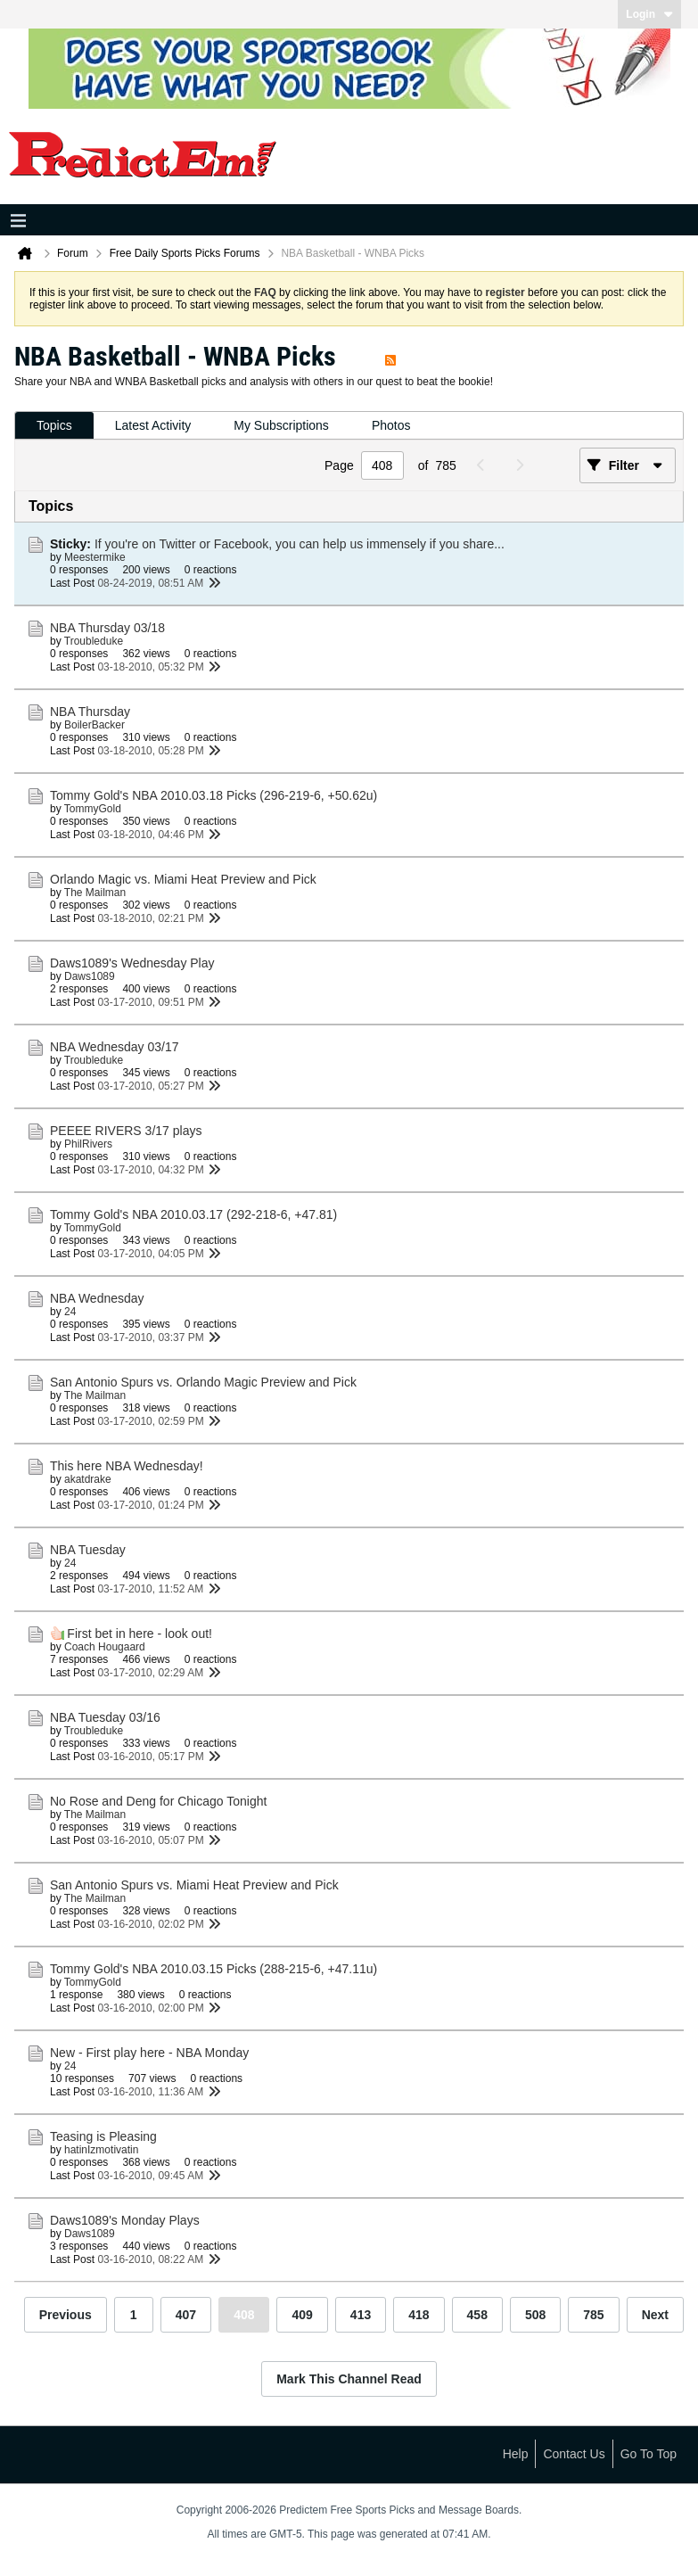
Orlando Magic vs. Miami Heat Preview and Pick (183, 879)
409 (302, 2315)
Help (516, 2454)
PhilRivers (88, 1144)
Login (649, 14)
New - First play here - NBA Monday (149, 2052)
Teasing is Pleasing (103, 2136)
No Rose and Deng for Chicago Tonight (158, 1801)
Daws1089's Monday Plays (125, 2220)
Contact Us (573, 2454)
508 (535, 2315)
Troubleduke (93, 641)
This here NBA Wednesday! (126, 1466)
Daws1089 (89, 976)
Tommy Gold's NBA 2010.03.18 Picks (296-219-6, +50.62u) (213, 795)
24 (70, 1311)
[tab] (54, 426)
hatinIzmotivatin (101, 2150)
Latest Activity (153, 425)
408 (244, 2315)
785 (593, 2315)
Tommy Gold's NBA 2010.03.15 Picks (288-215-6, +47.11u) (213, 1969)
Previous (65, 2315)
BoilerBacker (94, 725)
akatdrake (87, 1479)
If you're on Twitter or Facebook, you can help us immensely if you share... (299, 544)
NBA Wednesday (97, 1298)
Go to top (648, 2454)
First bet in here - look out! (139, 1633)
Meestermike (95, 557)
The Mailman (95, 892)
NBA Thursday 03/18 (107, 628)
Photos (391, 425)
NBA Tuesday (88, 1550)
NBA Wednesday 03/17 (114, 1047)
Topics (54, 425)
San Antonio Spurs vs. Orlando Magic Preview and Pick (203, 1382)
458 (477, 2315)
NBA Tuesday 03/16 (105, 1717)
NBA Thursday (90, 711)
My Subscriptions (281, 425)
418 (418, 2315)
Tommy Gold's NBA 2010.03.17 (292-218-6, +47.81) (193, 1214)
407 (186, 2315)
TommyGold (92, 808)
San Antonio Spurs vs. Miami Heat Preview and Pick (194, 1885)
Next (655, 2315)
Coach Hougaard (104, 1647)
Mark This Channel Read (349, 2379)
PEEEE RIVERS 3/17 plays (125, 1130)
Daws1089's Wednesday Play (132, 963)
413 (360, 2315)
